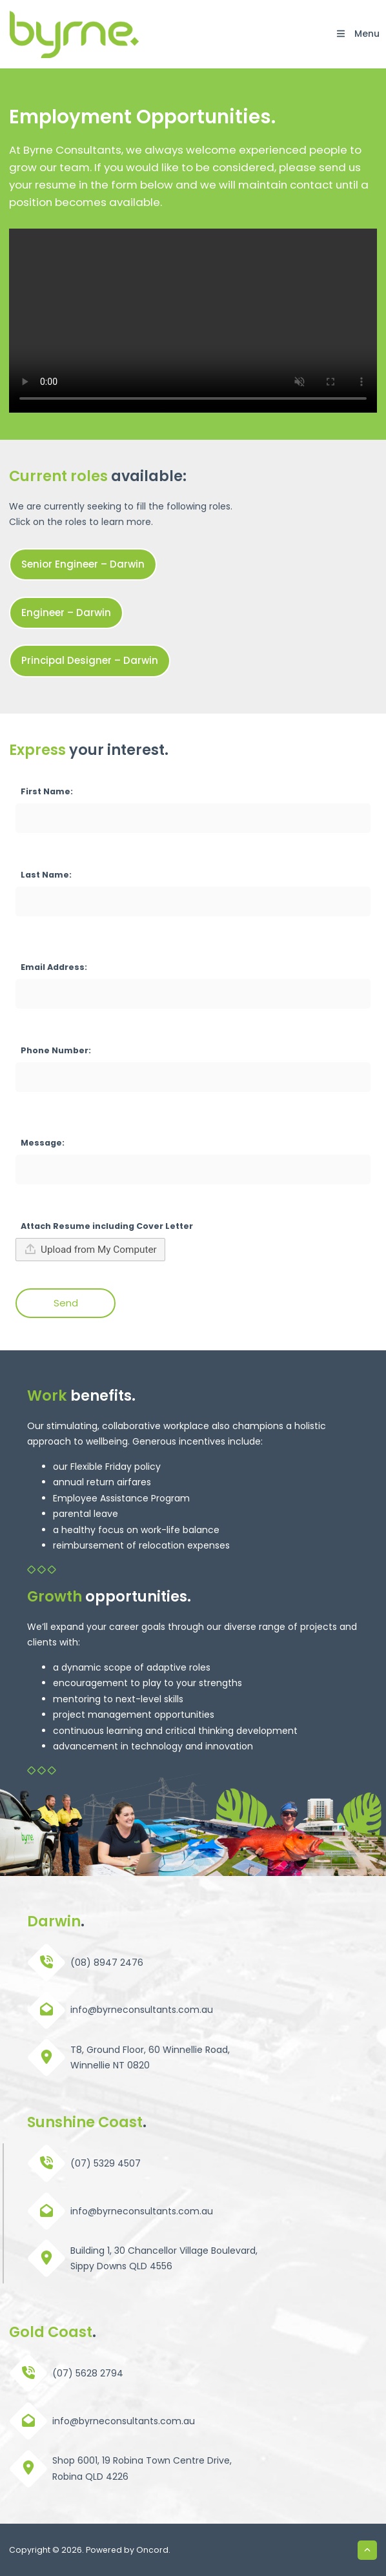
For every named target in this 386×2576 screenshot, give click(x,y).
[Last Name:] (193, 901)
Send (66, 1303)
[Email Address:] (193, 994)
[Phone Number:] (193, 1077)
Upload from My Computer (90, 1248)
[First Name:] (193, 818)
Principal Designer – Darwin (69, 652)
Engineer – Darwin (49, 604)
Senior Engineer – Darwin (64, 556)
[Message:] (193, 1169)
